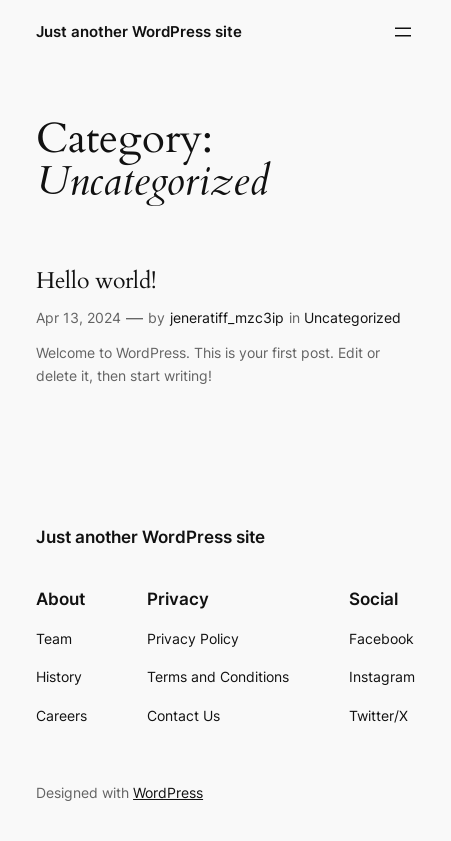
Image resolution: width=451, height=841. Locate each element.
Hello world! (96, 281)
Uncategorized (352, 317)
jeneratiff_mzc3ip (227, 317)
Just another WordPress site (139, 32)
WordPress (168, 792)
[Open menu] (403, 32)
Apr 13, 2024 (78, 317)
